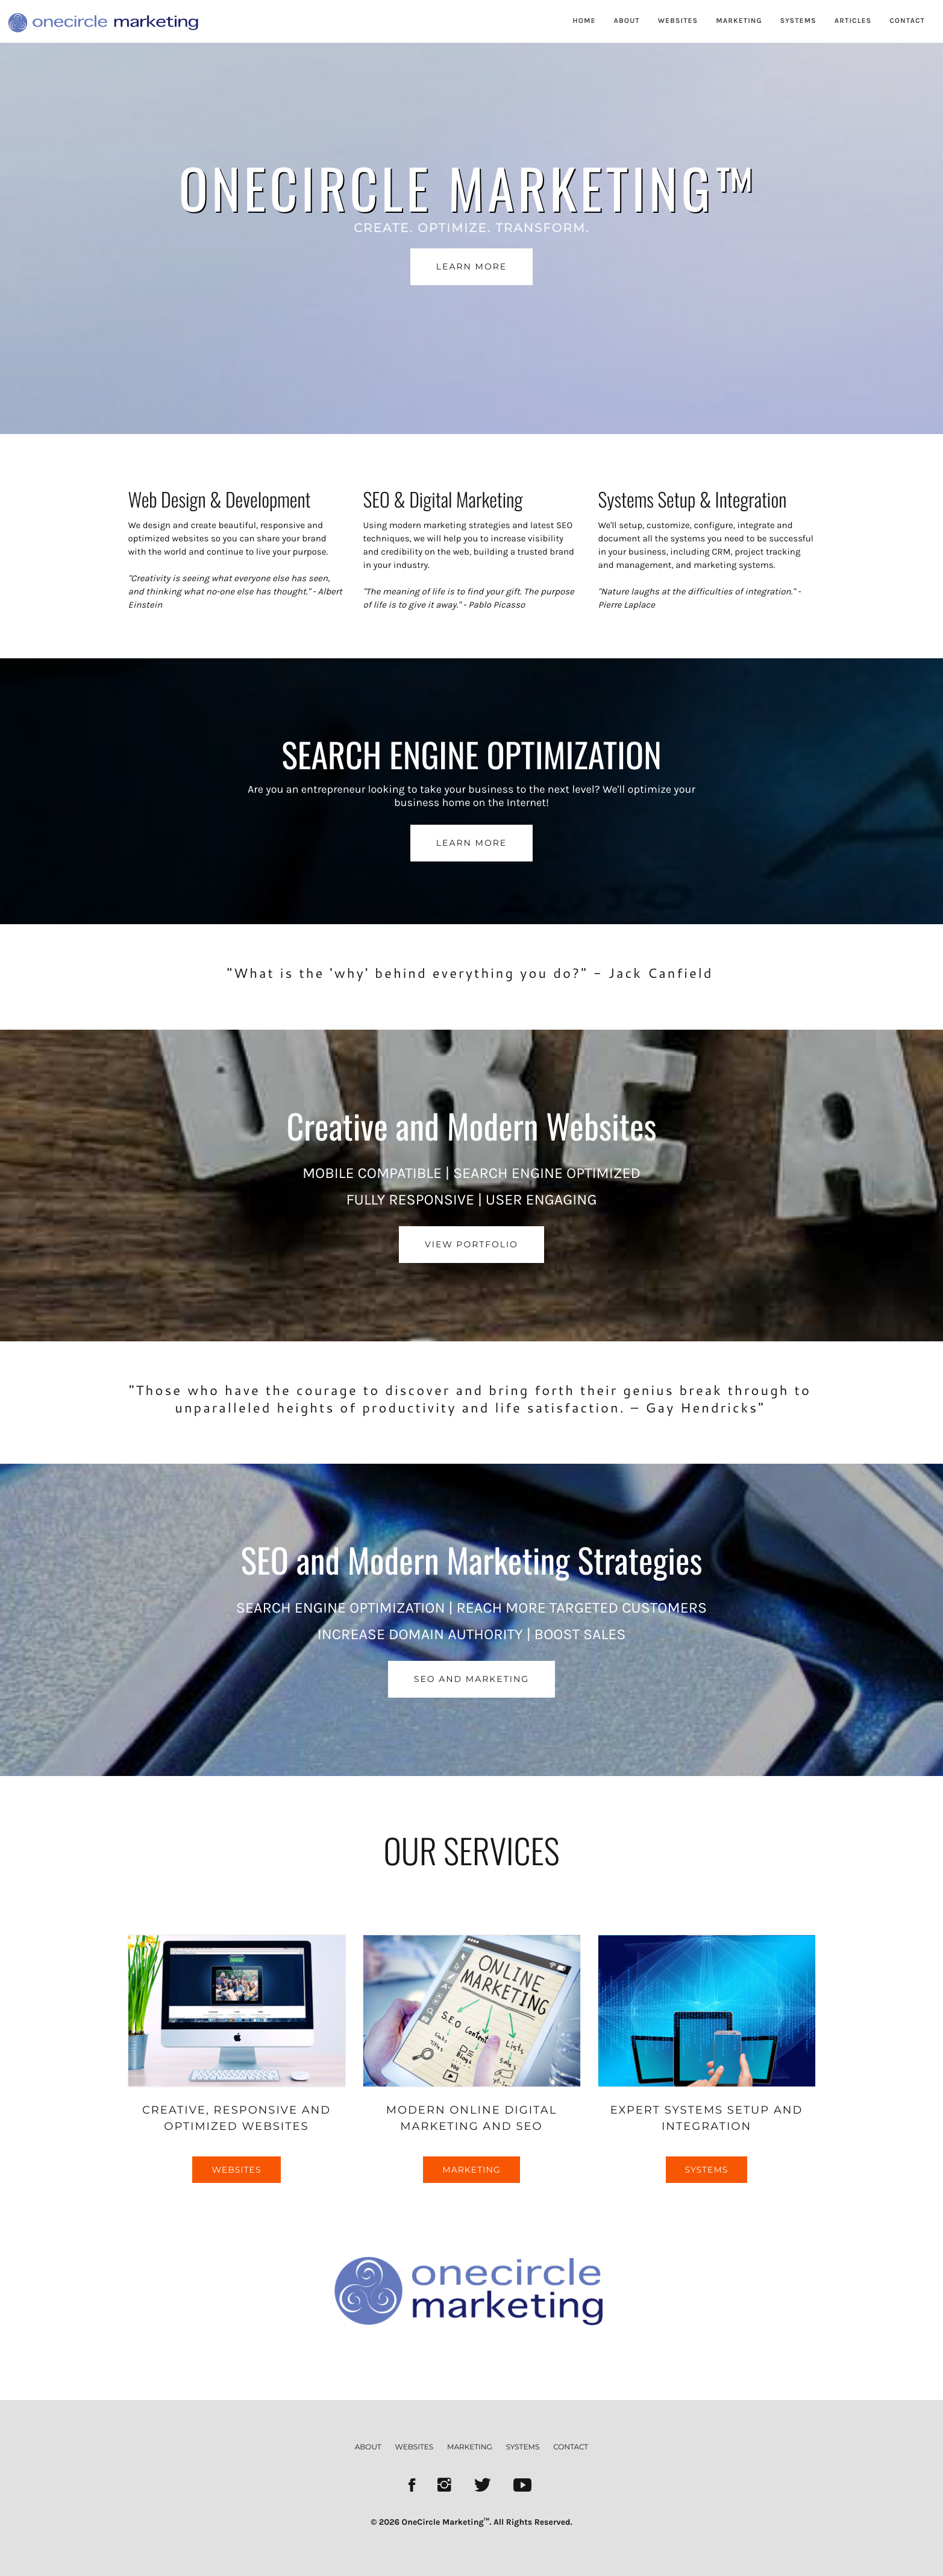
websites (414, 2447)
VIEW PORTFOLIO (471, 1244)
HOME (583, 21)
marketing (469, 2447)
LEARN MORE (471, 266)
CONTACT (907, 21)
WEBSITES (678, 21)
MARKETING (739, 21)
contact (570, 2447)
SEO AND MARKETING (471, 1679)
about (368, 2447)
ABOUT (627, 21)
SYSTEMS (798, 21)
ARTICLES (853, 21)
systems (523, 2447)
